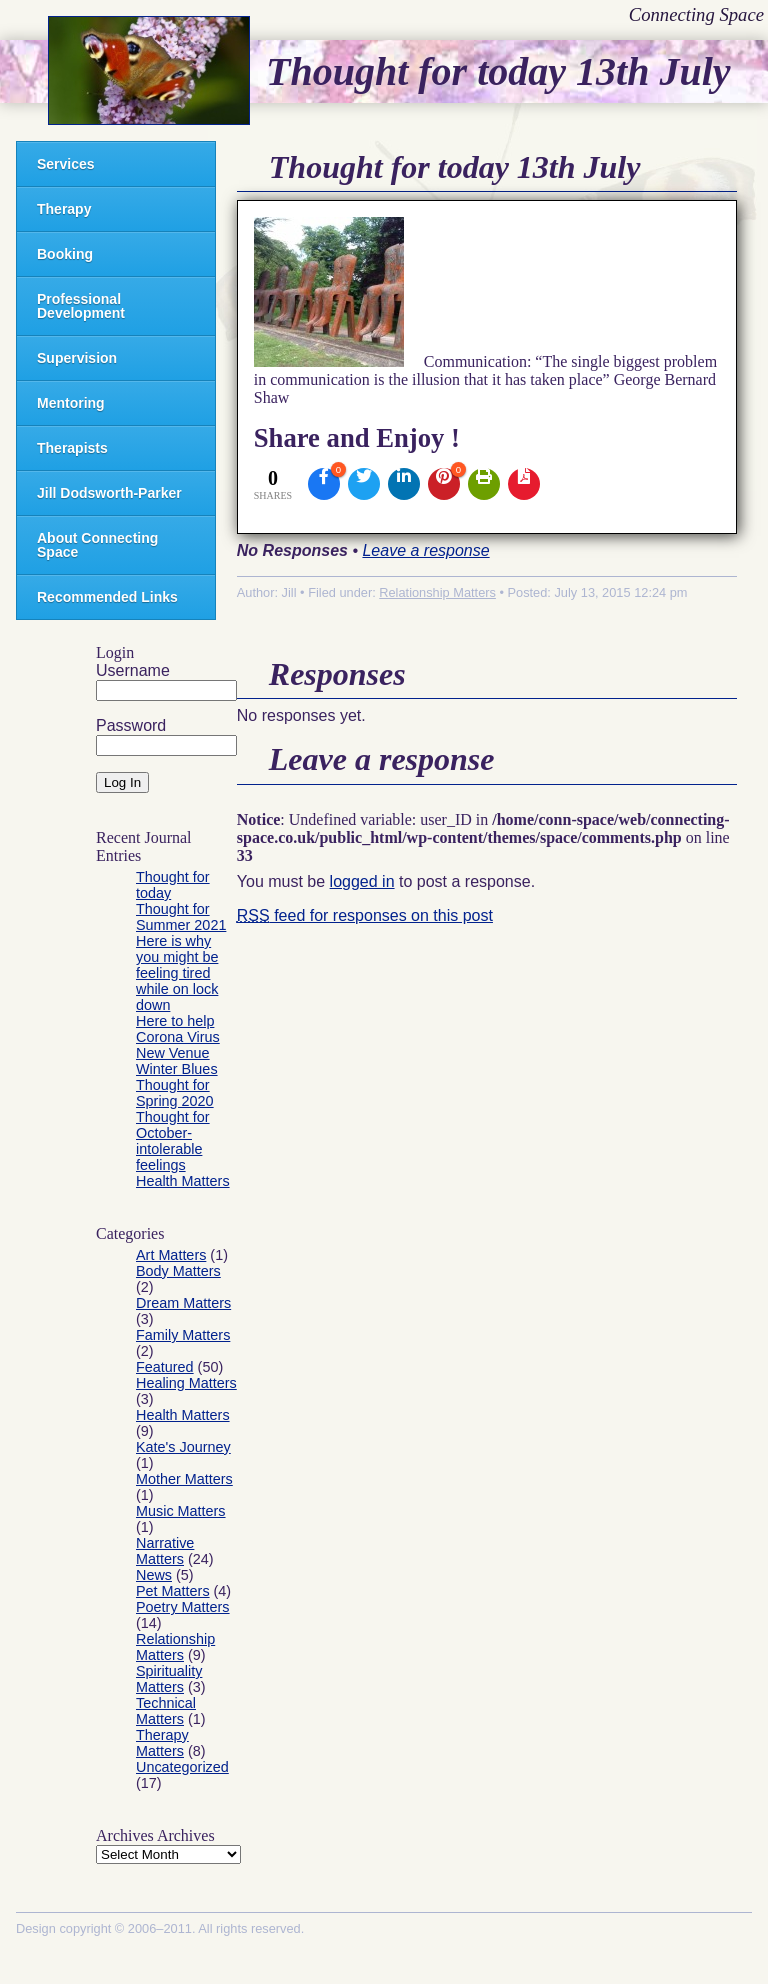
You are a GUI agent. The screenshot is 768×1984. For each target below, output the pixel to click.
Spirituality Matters (169, 1679)
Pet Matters (173, 1591)
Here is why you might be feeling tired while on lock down (177, 973)
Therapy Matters (162, 1743)
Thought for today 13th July (498, 71)
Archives (186, 1835)
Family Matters (183, 1335)
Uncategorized (182, 1767)
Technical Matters (166, 1711)
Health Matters (183, 1181)
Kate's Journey (183, 1447)
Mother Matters (184, 1479)
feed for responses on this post (365, 915)
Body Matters (178, 1271)
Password (131, 725)
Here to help (175, 1021)
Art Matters (171, 1255)
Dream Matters (183, 1303)
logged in (362, 881)
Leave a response (425, 550)
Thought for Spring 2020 (175, 1093)
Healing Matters (186, 1383)
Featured (165, 1367)
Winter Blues (177, 1069)
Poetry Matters (183, 1607)
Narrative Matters (165, 1551)
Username (133, 670)
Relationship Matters (175, 1647)
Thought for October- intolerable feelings (173, 1141)
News (154, 1575)
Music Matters (181, 1511)
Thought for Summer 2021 (181, 917)
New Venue (173, 1053)
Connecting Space (696, 14)
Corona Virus (178, 1037)
